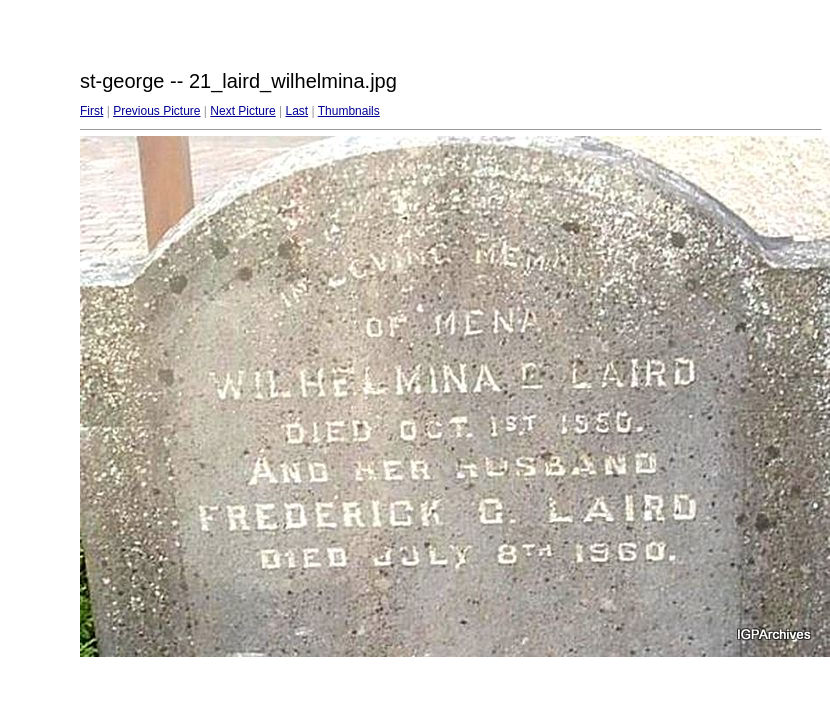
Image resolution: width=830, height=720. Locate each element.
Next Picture (242, 111)
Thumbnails (349, 111)
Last (296, 111)
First (91, 111)
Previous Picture (156, 111)
